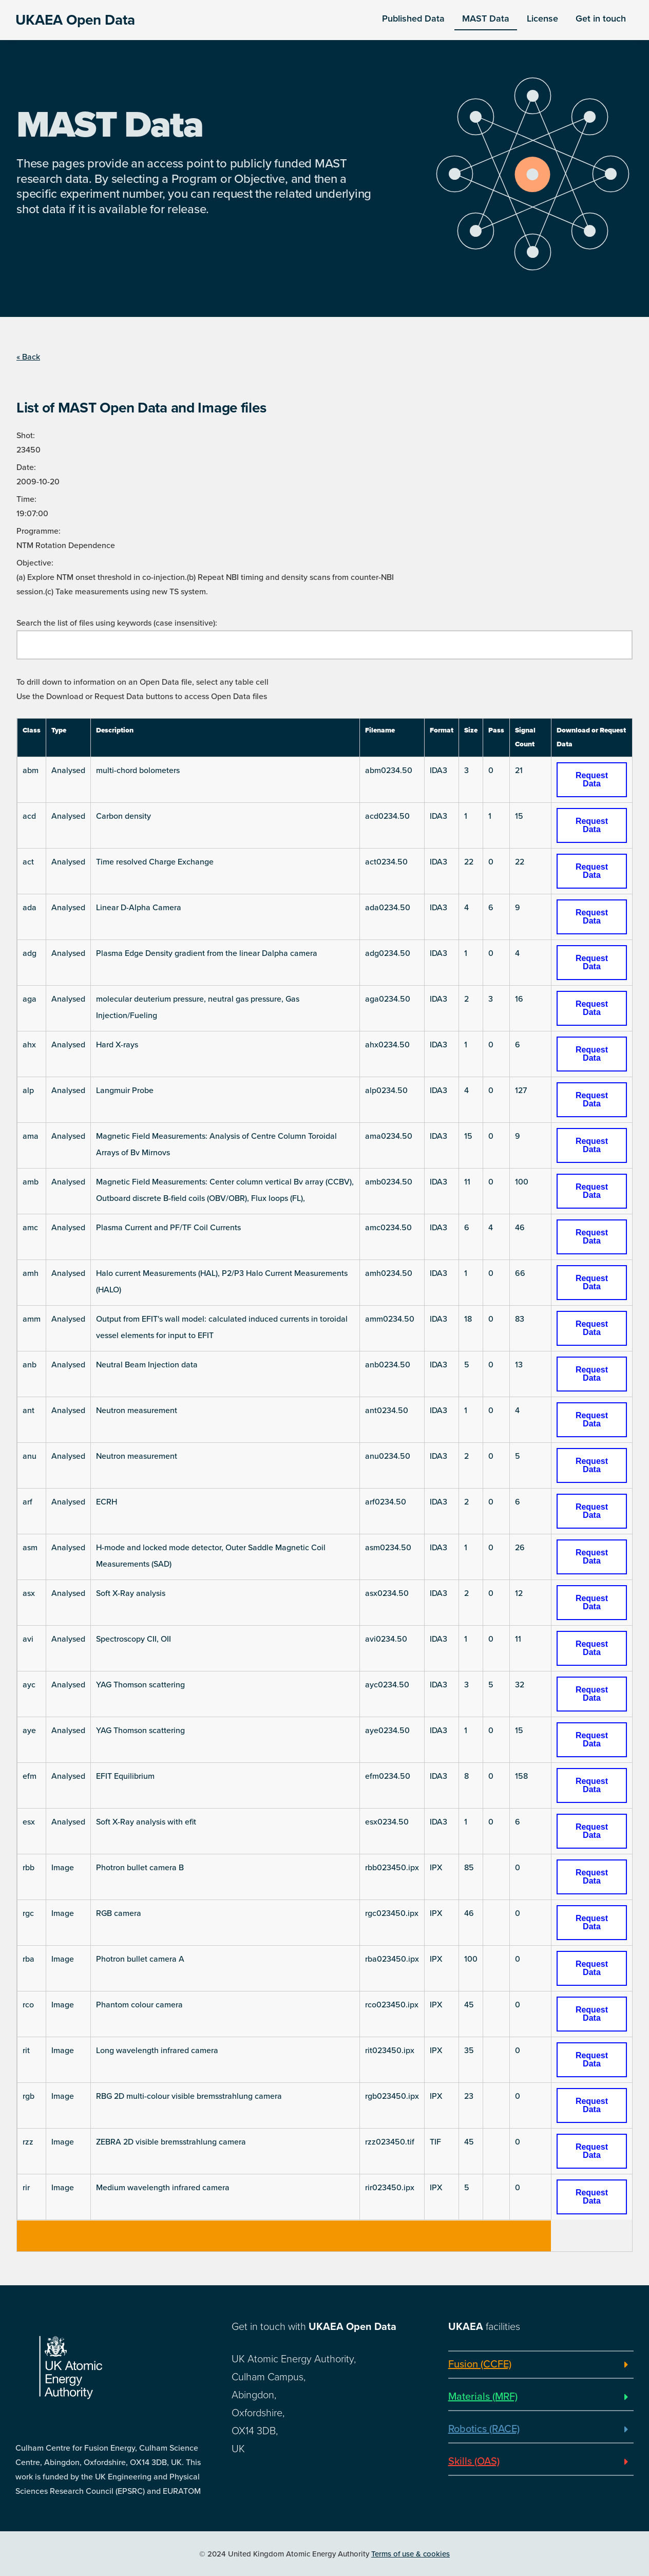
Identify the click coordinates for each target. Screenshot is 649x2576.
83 (519, 1319)
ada (29, 907)
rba (28, 1959)
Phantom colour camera (139, 2005)
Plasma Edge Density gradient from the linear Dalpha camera (206, 953)
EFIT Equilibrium (125, 1776)
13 (519, 1365)
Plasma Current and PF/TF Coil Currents (168, 1228)
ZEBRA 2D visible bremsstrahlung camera (171, 2142)
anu (29, 1456)
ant (28, 1410)
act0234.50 (386, 862)
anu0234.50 (387, 1456)
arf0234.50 (385, 1502)
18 (468, 1319)
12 (519, 1593)
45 (469, 2005)
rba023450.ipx (392, 1959)
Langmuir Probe (125, 1090)
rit (26, 2050)
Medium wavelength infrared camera (163, 2188)
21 (519, 770)
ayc (29, 1685)
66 (520, 1273)
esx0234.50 (387, 1822)
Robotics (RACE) (484, 2429)
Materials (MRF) (483, 2397)
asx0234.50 (387, 1593)
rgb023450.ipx (392, 2096)
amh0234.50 (388, 1273)
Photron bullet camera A (140, 1959)
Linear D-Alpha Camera (138, 907)
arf (27, 1502)
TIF (435, 2142)
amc (30, 1228)
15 (519, 816)
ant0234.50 (386, 1410)
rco (28, 2005)
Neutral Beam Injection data (147, 1365)
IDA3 (438, 770)
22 (468, 862)
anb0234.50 (387, 1365)
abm (31, 770)
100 (521, 1182)
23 (468, 2096)
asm (30, 1548)
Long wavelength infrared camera (157, 2050)
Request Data (592, 779)
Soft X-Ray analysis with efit (146, 1822)
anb (29, 1365)
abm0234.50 (388, 770)
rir (26, 2188)
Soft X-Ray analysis (130, 1593)
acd (29, 816)
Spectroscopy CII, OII (133, 1639)
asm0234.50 (388, 1548)
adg (29, 953)
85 (469, 1868)
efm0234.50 (387, 1776)
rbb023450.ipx (392, 1868)
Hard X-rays (117, 1045)
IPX (436, 1868)
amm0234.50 (389, 1319)
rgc (28, 1913)
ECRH (106, 1502)
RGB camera (118, 1913)
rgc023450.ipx (391, 1913)
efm (29, 1776)
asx (29, 1593)
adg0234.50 (387, 953)
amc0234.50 (388, 1228)
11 (467, 1182)
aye (29, 1730)
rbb (28, 1868)
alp (28, 1090)
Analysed (68, 770)
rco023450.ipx (391, 2005)
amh (31, 1273)
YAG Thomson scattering (140, 1685)
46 (520, 1228)
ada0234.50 (387, 907)
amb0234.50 (388, 1182)
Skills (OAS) (474, 2461)
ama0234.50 (388, 1136)
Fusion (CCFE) (479, 2364)
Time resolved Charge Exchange (155, 862)
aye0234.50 (387, 1730)
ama (31, 1136)
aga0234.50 (387, 999)
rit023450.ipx (389, 2050)
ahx (29, 1045)
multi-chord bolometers (138, 770)
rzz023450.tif (389, 2142)
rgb (28, 2096)
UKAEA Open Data (75, 20)
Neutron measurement (136, 1410)
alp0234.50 (386, 1090)
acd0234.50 (387, 816)
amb (31, 1182)
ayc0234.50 (387, 1685)
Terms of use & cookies (410, 2554)
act (28, 862)
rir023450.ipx (389, 2188)
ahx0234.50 (387, 1045)
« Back (28, 357)
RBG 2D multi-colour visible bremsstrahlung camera (189, 2096)
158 (521, 1776)
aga (29, 999)
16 (519, 999)
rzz (28, 2142)
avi (28, 1639)
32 (519, 1685)
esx (29, 1822)
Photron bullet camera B (140, 1868)
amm (32, 1319)
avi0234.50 (386, 1639)
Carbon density (123, 816)
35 (469, 2050)
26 (520, 1548)
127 (521, 1090)
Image (62, 1868)
